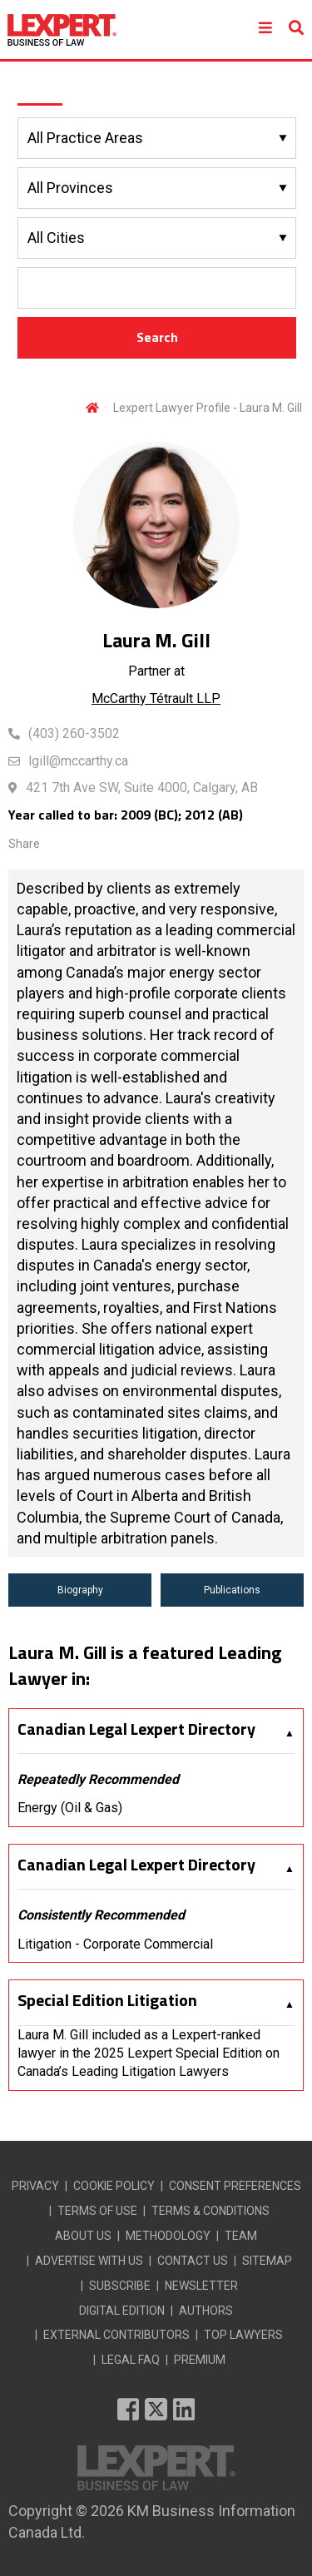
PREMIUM (199, 2359)
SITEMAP (267, 2260)
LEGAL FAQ (131, 2359)
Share (24, 843)
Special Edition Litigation (107, 2000)
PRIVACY (35, 2185)
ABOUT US (83, 2235)
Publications (232, 1590)
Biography (80, 1590)
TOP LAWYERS (243, 2334)
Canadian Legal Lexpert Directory (136, 1729)
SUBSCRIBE (120, 2285)
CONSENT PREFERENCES (235, 2185)
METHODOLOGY (168, 2235)
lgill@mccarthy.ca (78, 761)
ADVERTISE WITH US (89, 2260)
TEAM (241, 2235)
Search (157, 337)
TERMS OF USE (97, 2210)
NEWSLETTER (201, 2285)
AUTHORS (206, 2310)
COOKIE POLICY (114, 2185)
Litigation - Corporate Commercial (115, 1944)
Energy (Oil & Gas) (69, 1808)
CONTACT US (192, 2260)
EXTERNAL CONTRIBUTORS (116, 2334)
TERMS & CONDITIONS (210, 2210)
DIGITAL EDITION (122, 2310)
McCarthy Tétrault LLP (156, 698)
